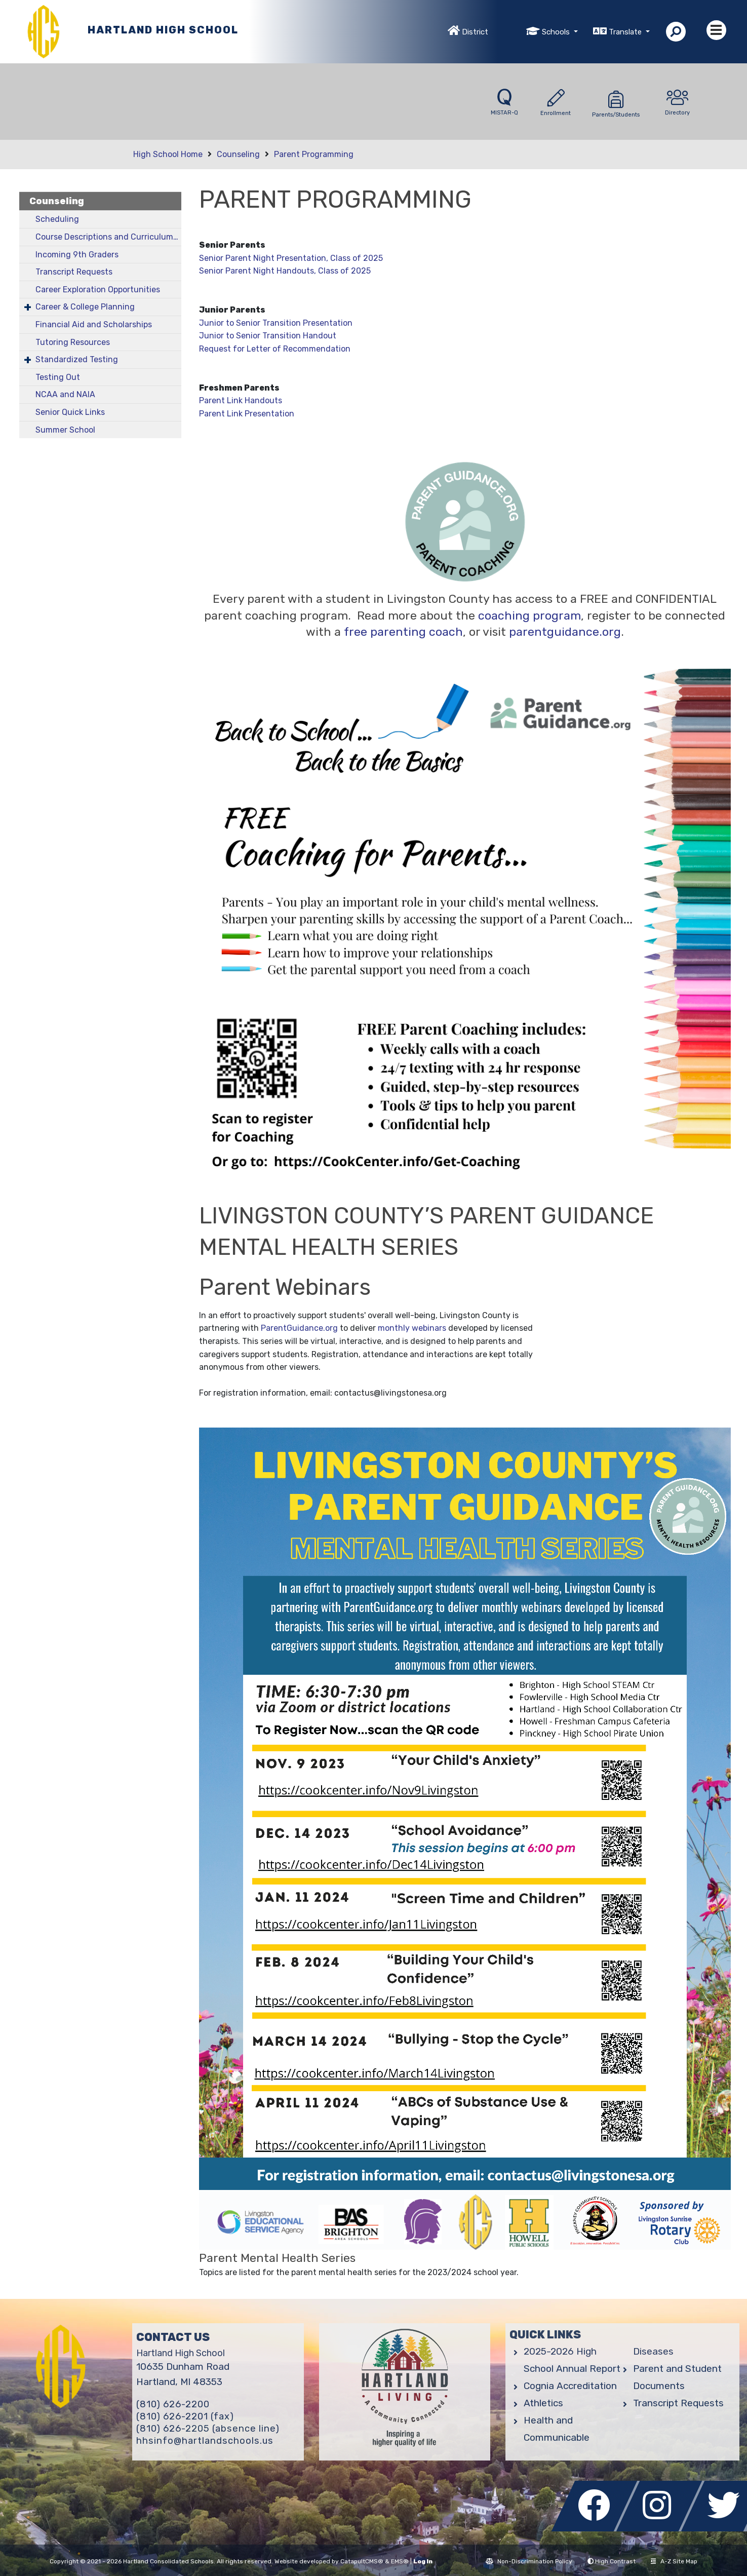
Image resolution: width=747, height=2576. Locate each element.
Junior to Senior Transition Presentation (275, 323)
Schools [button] (557, 31)
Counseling (238, 154)
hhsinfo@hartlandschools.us (204, 2440)
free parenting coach (403, 632)
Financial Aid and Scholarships (93, 324)
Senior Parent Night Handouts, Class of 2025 (285, 271)
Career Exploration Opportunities (97, 289)
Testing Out (57, 377)
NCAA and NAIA (65, 394)
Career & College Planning (85, 307)
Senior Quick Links (70, 412)
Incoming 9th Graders (77, 254)
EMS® (400, 2561)
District (475, 31)
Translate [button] (626, 31)
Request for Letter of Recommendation (274, 349)
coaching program (529, 615)
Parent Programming (313, 154)
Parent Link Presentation (246, 413)
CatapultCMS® (361, 2561)
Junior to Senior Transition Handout (267, 335)
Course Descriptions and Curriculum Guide (108, 237)
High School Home (168, 154)
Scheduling (57, 219)
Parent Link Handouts (240, 400)
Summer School (65, 430)
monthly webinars (412, 1328)
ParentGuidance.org (299, 1328)
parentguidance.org (565, 632)
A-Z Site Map (674, 2561)
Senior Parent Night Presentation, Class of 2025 (291, 258)
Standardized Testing (76, 359)
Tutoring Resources (72, 342)
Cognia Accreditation (570, 2386)
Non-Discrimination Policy (529, 2561)
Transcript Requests (73, 272)
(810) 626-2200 (173, 2404)
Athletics (543, 2403)
